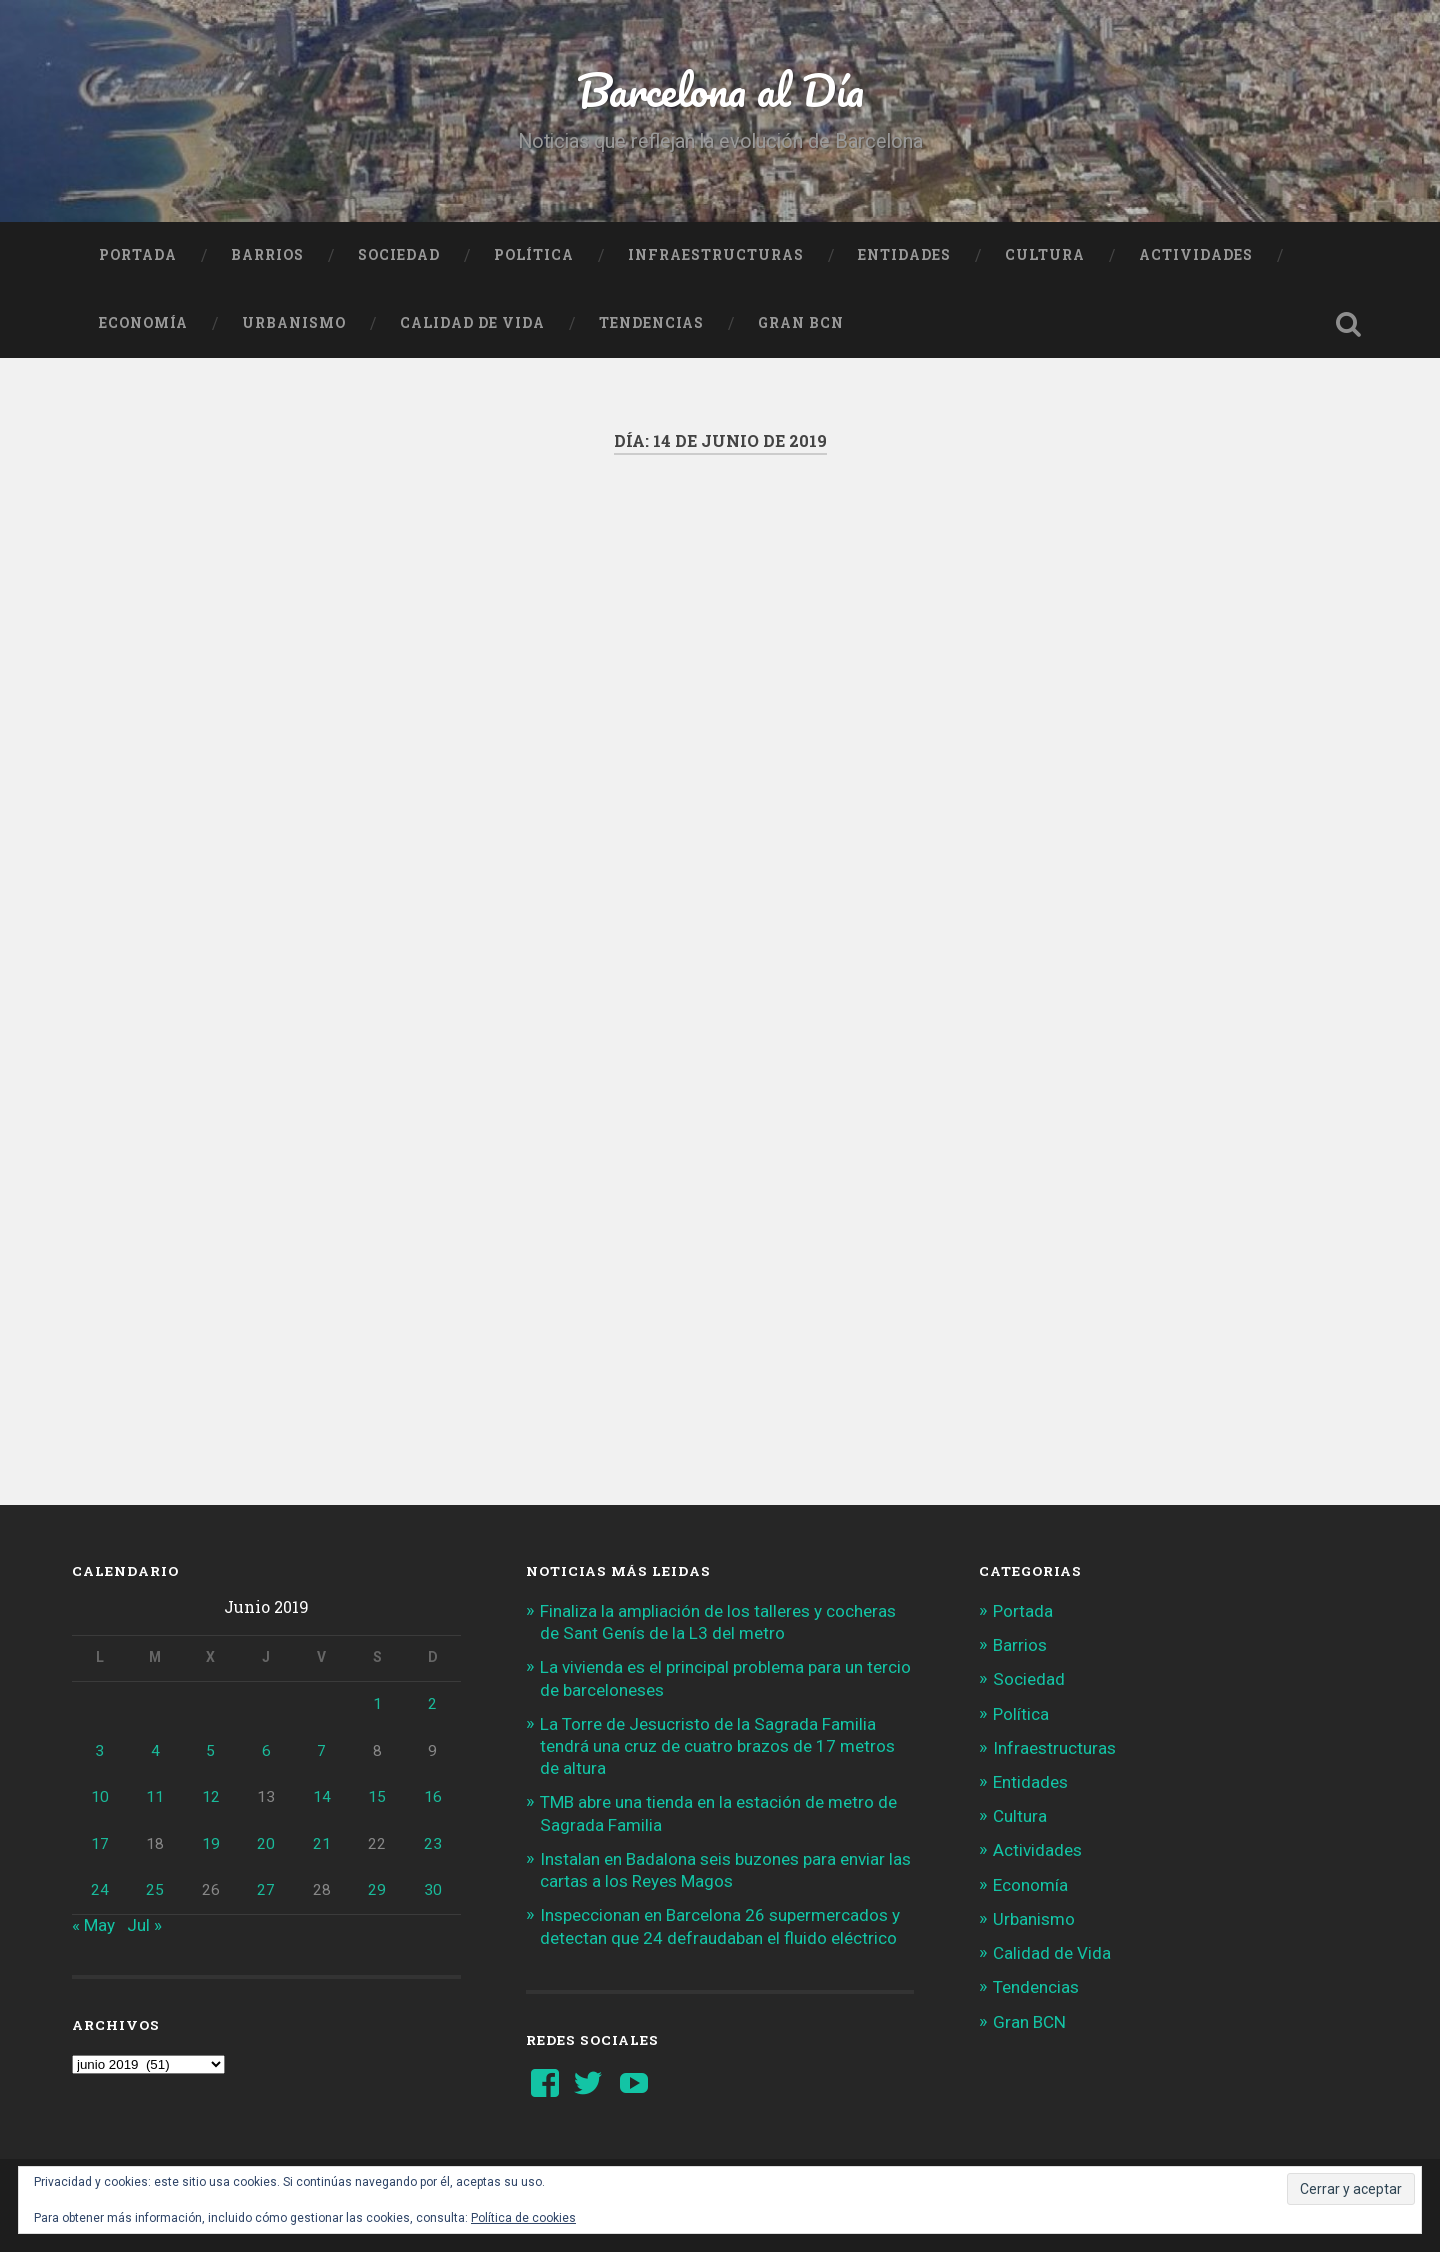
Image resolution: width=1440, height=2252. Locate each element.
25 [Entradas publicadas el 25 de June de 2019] (155, 1890)
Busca (1348, 324)
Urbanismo (294, 323)
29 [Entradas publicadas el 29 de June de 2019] (377, 1890)
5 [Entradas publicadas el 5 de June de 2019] (210, 1751)
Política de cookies (523, 2218)
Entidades (904, 255)
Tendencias (651, 323)
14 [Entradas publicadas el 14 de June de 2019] (322, 1797)
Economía (143, 323)
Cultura (1045, 255)
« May (93, 1925)
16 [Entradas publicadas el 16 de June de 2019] (433, 1797)
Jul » (144, 1925)
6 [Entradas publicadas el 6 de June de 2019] (266, 1751)
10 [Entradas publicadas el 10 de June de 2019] (100, 1797)
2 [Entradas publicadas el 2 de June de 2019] (432, 1704)
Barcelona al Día (720, 89)
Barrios (267, 255)
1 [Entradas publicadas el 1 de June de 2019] (377, 1704)
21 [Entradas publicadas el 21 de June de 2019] (322, 1844)
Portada (138, 255)
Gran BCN (801, 323)
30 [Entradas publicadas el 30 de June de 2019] (433, 1890)
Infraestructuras (716, 255)
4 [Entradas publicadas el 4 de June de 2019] (155, 1751)
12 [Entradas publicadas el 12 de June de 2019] (211, 1797)
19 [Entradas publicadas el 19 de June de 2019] (211, 1844)
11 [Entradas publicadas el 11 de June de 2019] (155, 1797)
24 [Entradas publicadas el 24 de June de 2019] (100, 1890)
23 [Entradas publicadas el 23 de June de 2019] (433, 1844)
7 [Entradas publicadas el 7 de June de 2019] (321, 1751)
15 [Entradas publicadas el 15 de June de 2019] (377, 1797)
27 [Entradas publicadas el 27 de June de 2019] (266, 1890)
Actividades (1196, 255)
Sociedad (399, 255)
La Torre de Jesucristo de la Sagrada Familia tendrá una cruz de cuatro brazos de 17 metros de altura (717, 1746)
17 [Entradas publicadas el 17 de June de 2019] (100, 1844)
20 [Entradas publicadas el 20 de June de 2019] (266, 1844)
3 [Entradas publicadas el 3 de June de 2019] (99, 1751)
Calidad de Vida (472, 323)
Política (534, 255)
